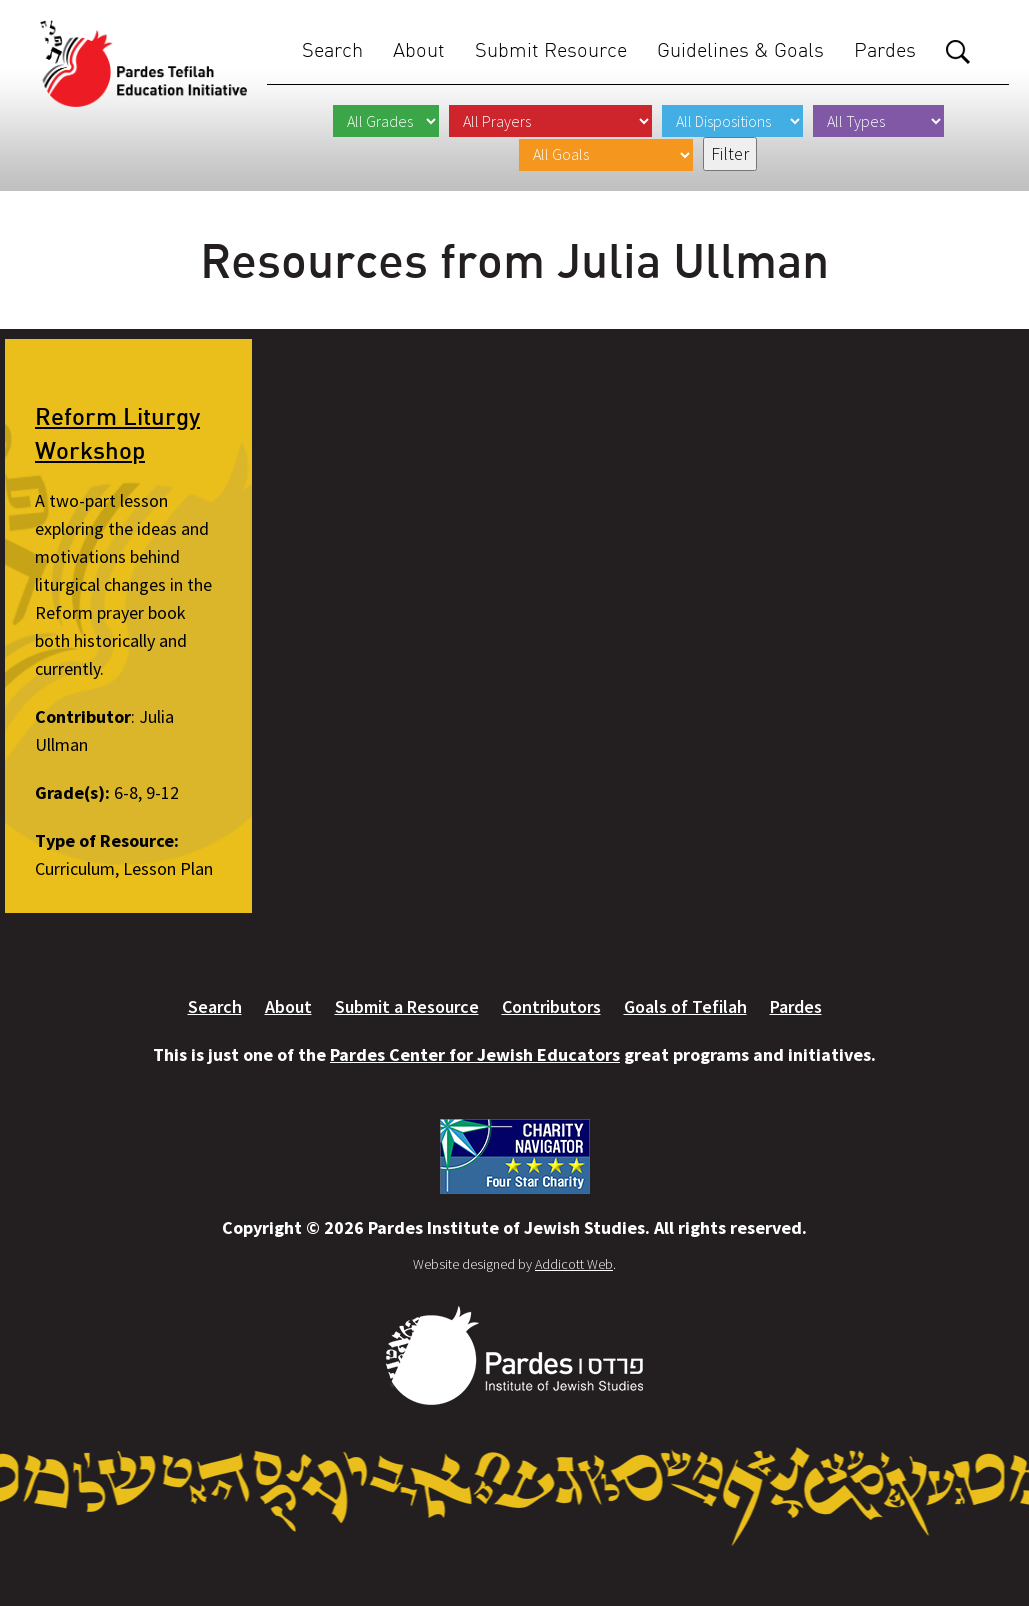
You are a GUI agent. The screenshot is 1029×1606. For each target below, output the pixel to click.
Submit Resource (551, 49)
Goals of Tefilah (685, 1006)
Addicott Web (574, 1264)
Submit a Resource (407, 1006)
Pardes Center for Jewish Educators (475, 1054)
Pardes (885, 49)
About (419, 49)
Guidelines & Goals (740, 49)
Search (332, 49)
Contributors (551, 1006)
